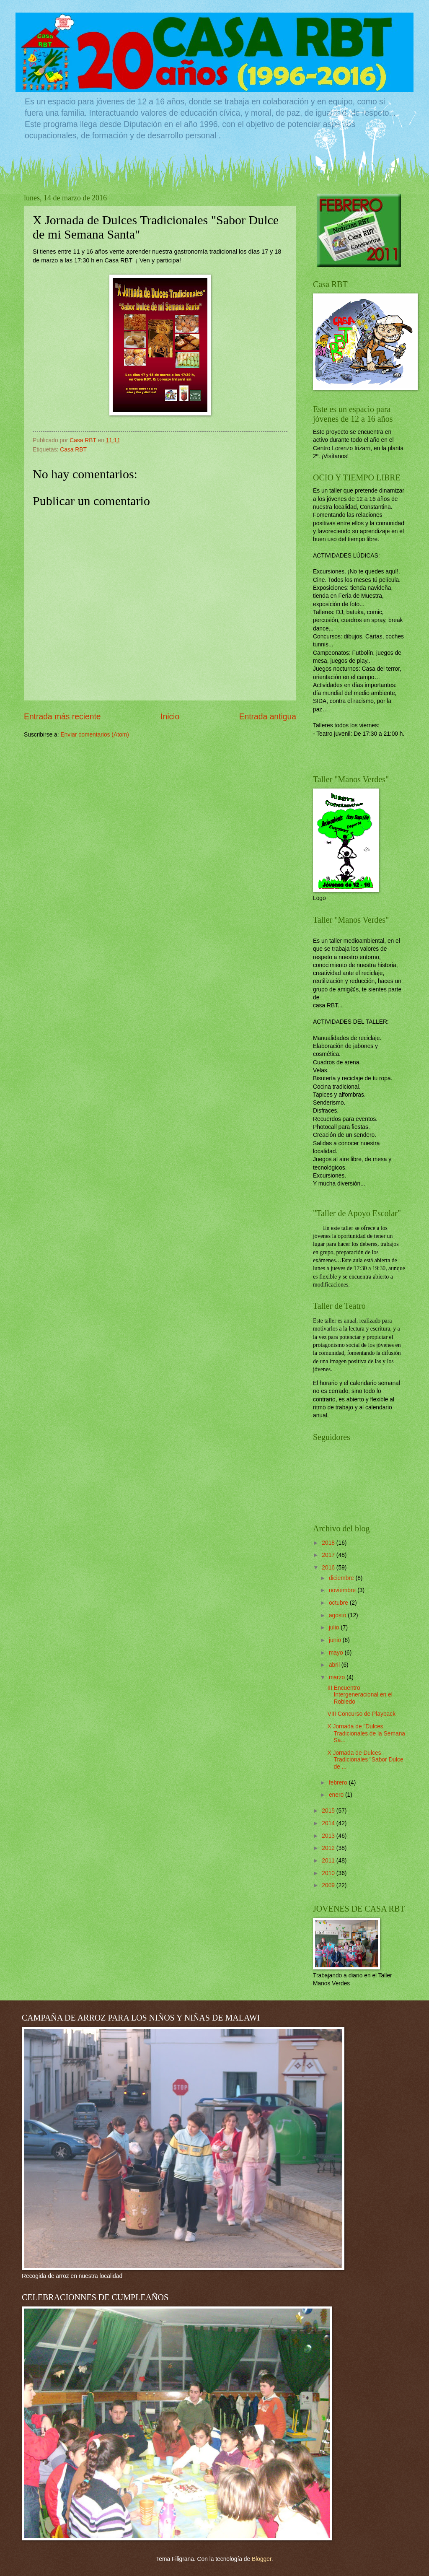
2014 (329, 1823)
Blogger (261, 2559)
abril (335, 1665)
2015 (329, 1811)
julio (335, 1627)
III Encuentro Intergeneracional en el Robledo (359, 1695)
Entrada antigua (267, 716)
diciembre (342, 1578)
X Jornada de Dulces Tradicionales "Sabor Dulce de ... (365, 1760)
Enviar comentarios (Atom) (94, 735)
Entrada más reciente (62, 716)
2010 (329, 1873)
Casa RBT (73, 449)
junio (336, 1640)
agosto (338, 1615)
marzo (337, 1677)
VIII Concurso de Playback (361, 1714)
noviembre (343, 1590)
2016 (329, 1567)
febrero (339, 1783)
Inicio (169, 716)
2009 (329, 1885)
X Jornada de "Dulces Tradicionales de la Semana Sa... (366, 1733)
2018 (329, 1543)
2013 (329, 1836)
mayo (337, 1653)
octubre (339, 1603)
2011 (329, 1860)
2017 (329, 1555)
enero (337, 1795)
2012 (329, 1848)
